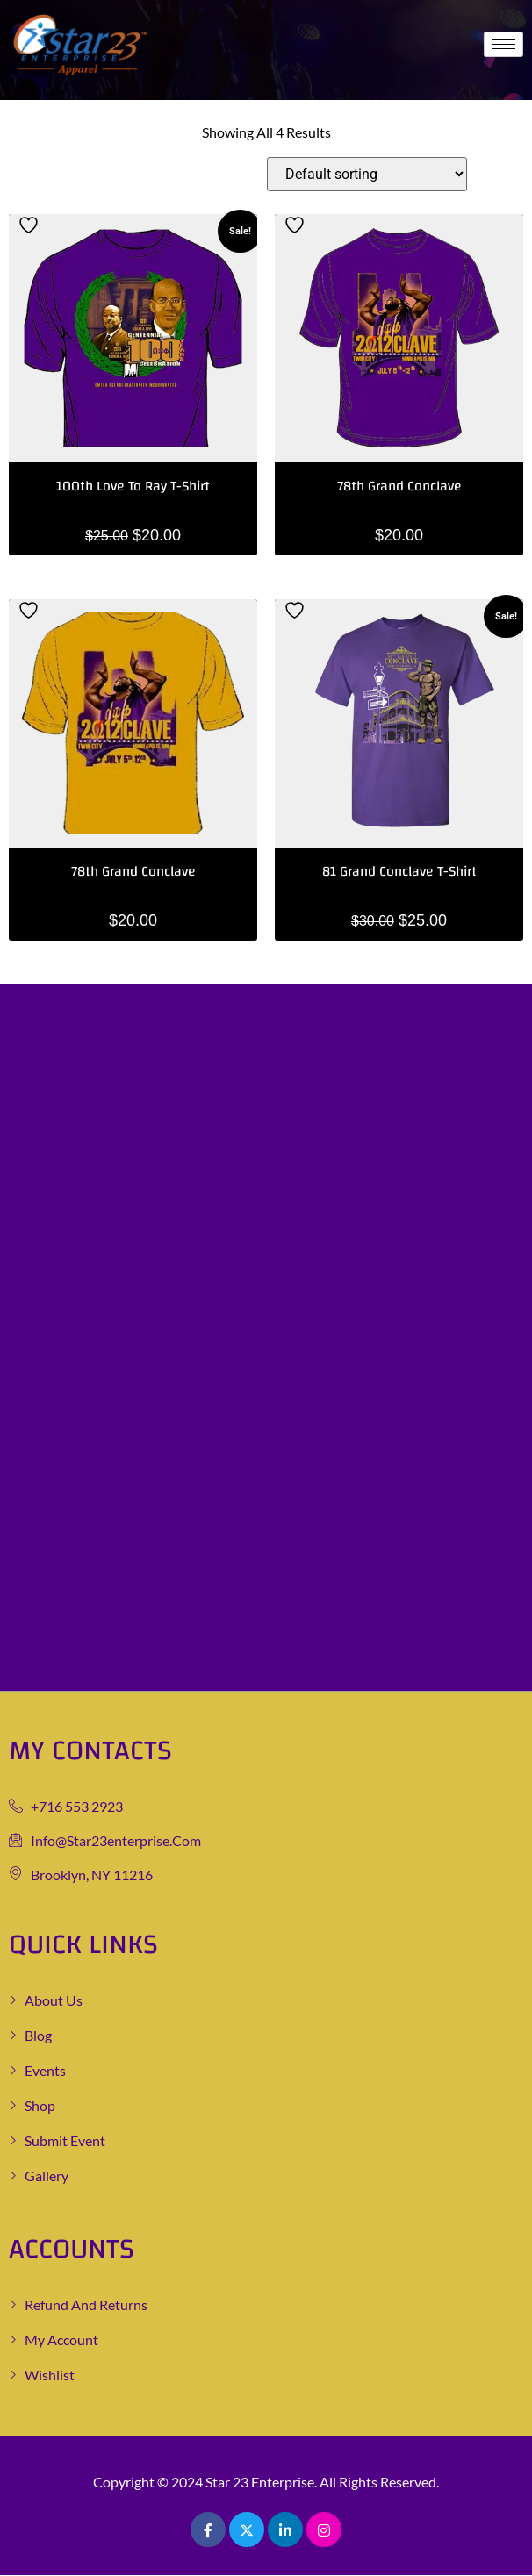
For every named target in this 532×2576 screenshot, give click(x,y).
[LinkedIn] (285, 2529)
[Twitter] (246, 2529)
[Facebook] (208, 2529)
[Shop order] (367, 174)
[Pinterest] (323, 2529)
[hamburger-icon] (503, 44)
